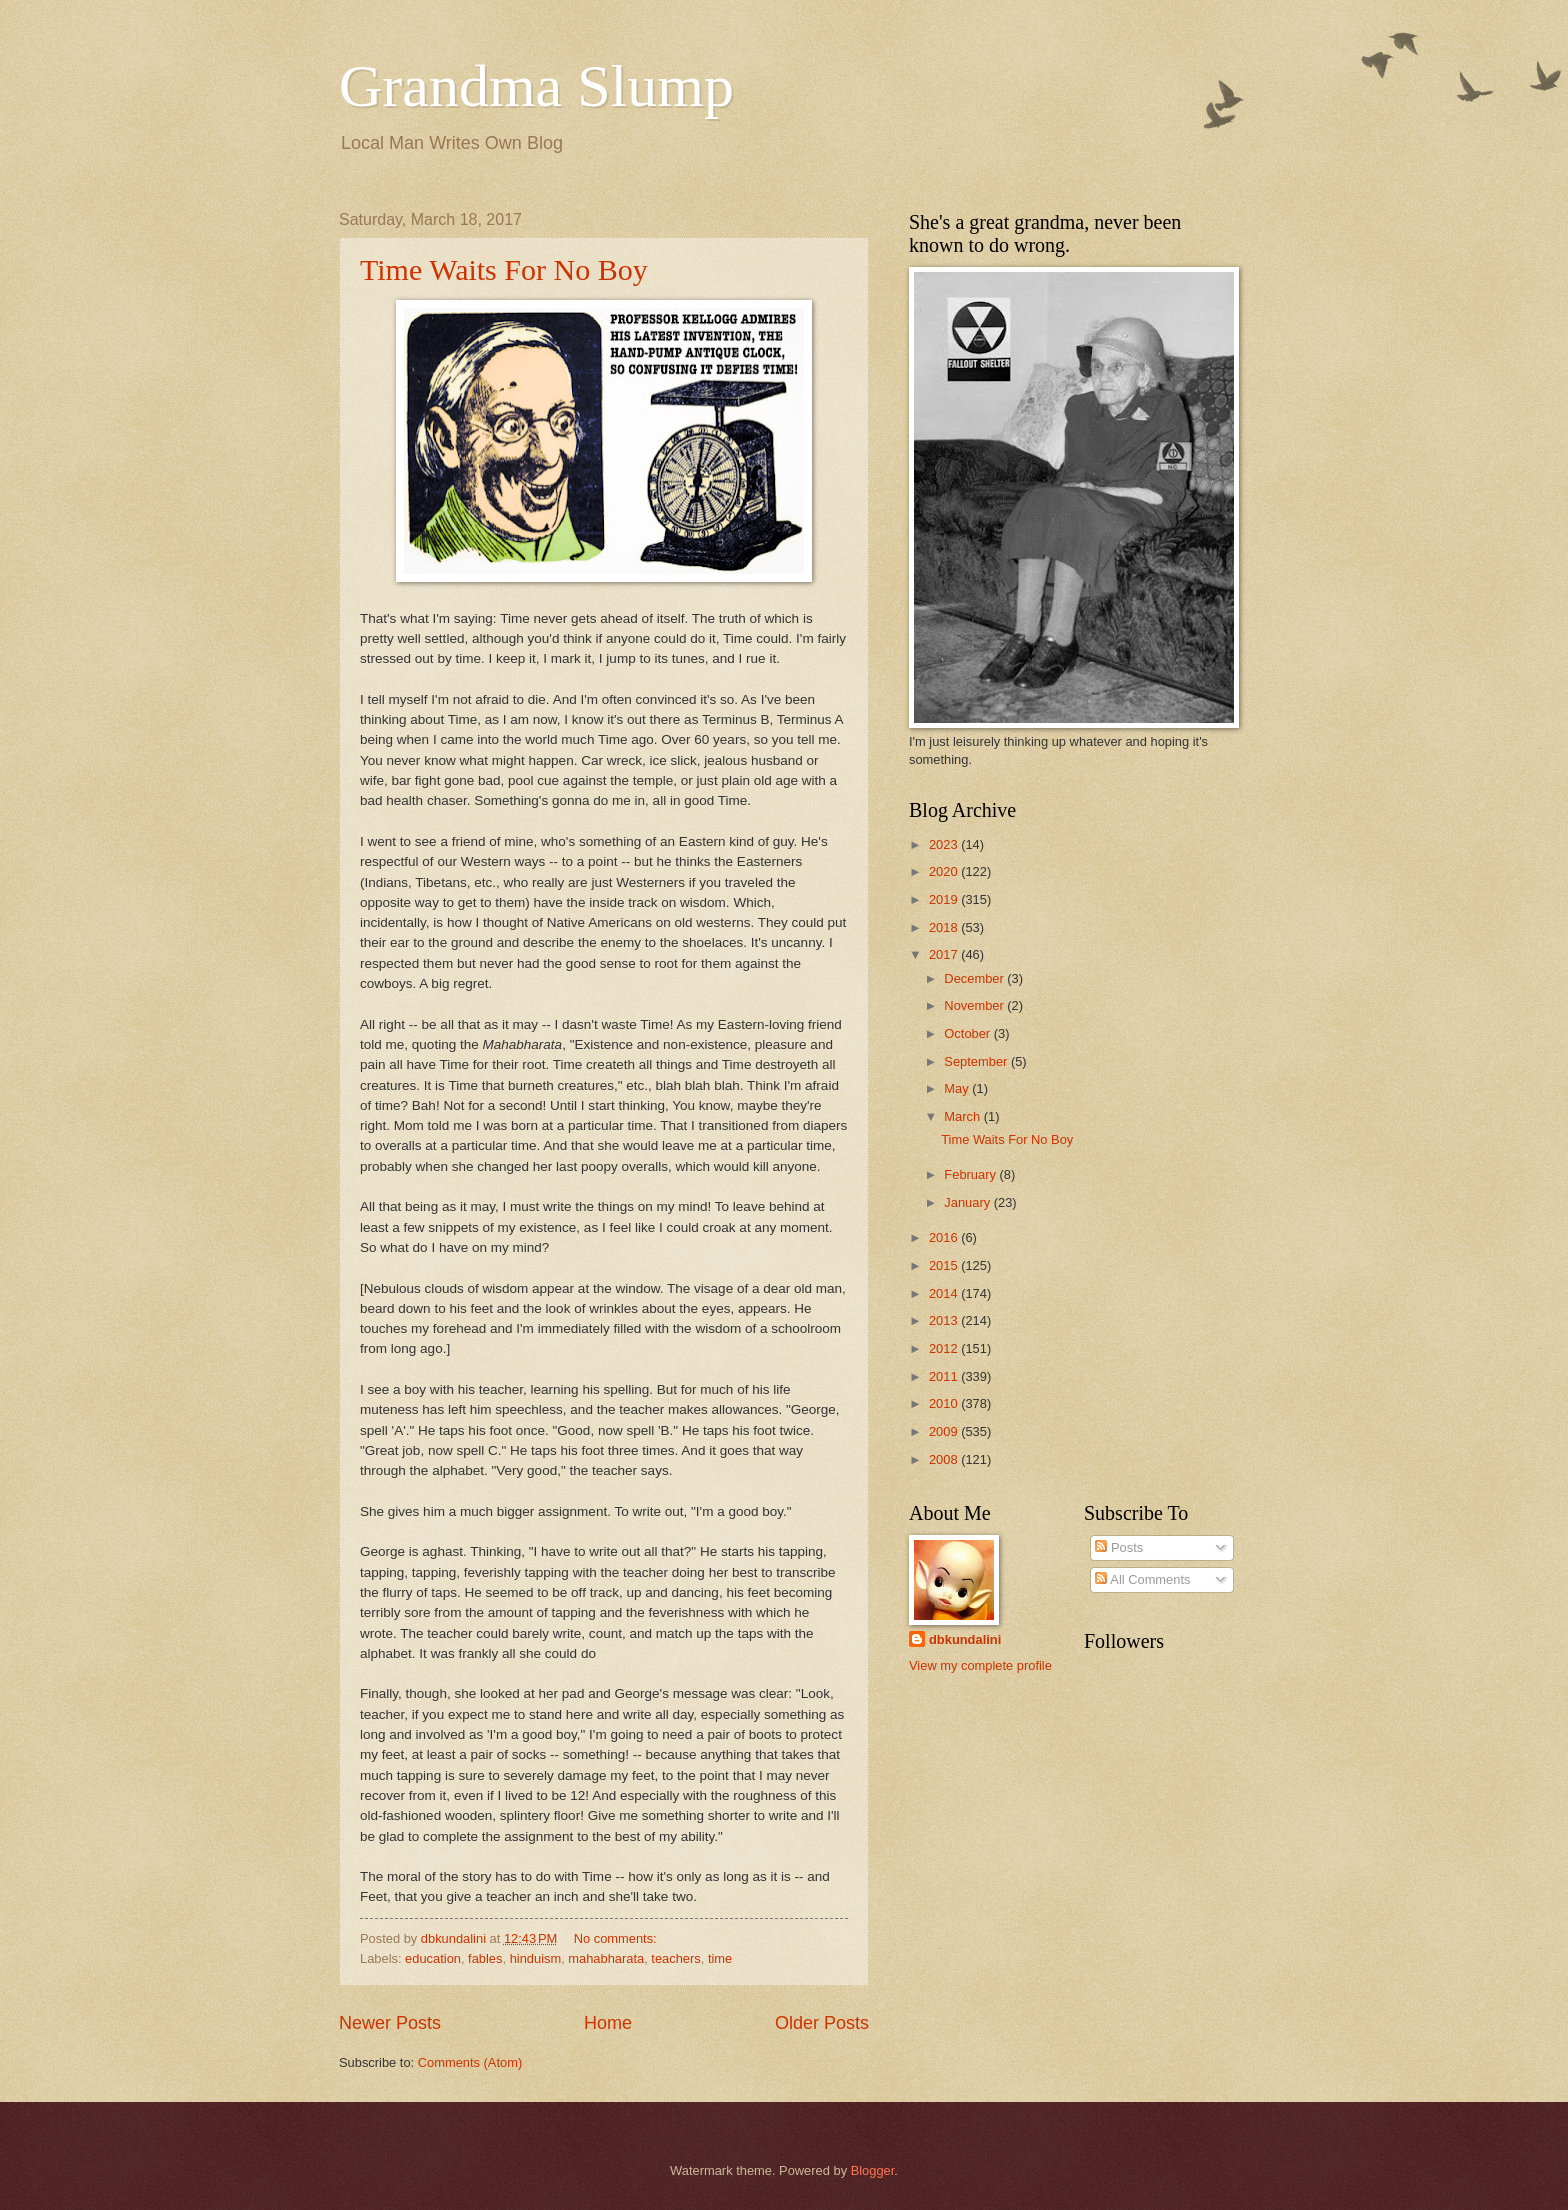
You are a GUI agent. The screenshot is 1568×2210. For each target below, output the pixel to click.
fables (485, 1958)
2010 (945, 1403)
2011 (945, 1376)
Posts (1119, 1547)
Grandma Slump (536, 86)
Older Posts (822, 2023)
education (433, 1958)
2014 (945, 1293)
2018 (945, 927)
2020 (945, 871)
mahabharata (606, 1958)
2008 (945, 1459)
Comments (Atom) (470, 2062)
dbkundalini (965, 1639)
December (975, 978)
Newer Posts (390, 2023)
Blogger (873, 2170)
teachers (675, 1958)
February (971, 1174)
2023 (945, 844)
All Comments (1142, 1579)
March (963, 1116)
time (720, 1958)
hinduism (536, 1958)
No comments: (617, 1938)
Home (608, 2023)
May (958, 1088)
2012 (945, 1348)
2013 (945, 1320)
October (968, 1033)
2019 (945, 899)
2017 (945, 954)
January (968, 1202)
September (977, 1061)
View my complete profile (980, 1665)
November (975, 1005)
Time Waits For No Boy (504, 269)
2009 (945, 1431)
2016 (945, 1237)
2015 (945, 1265)
